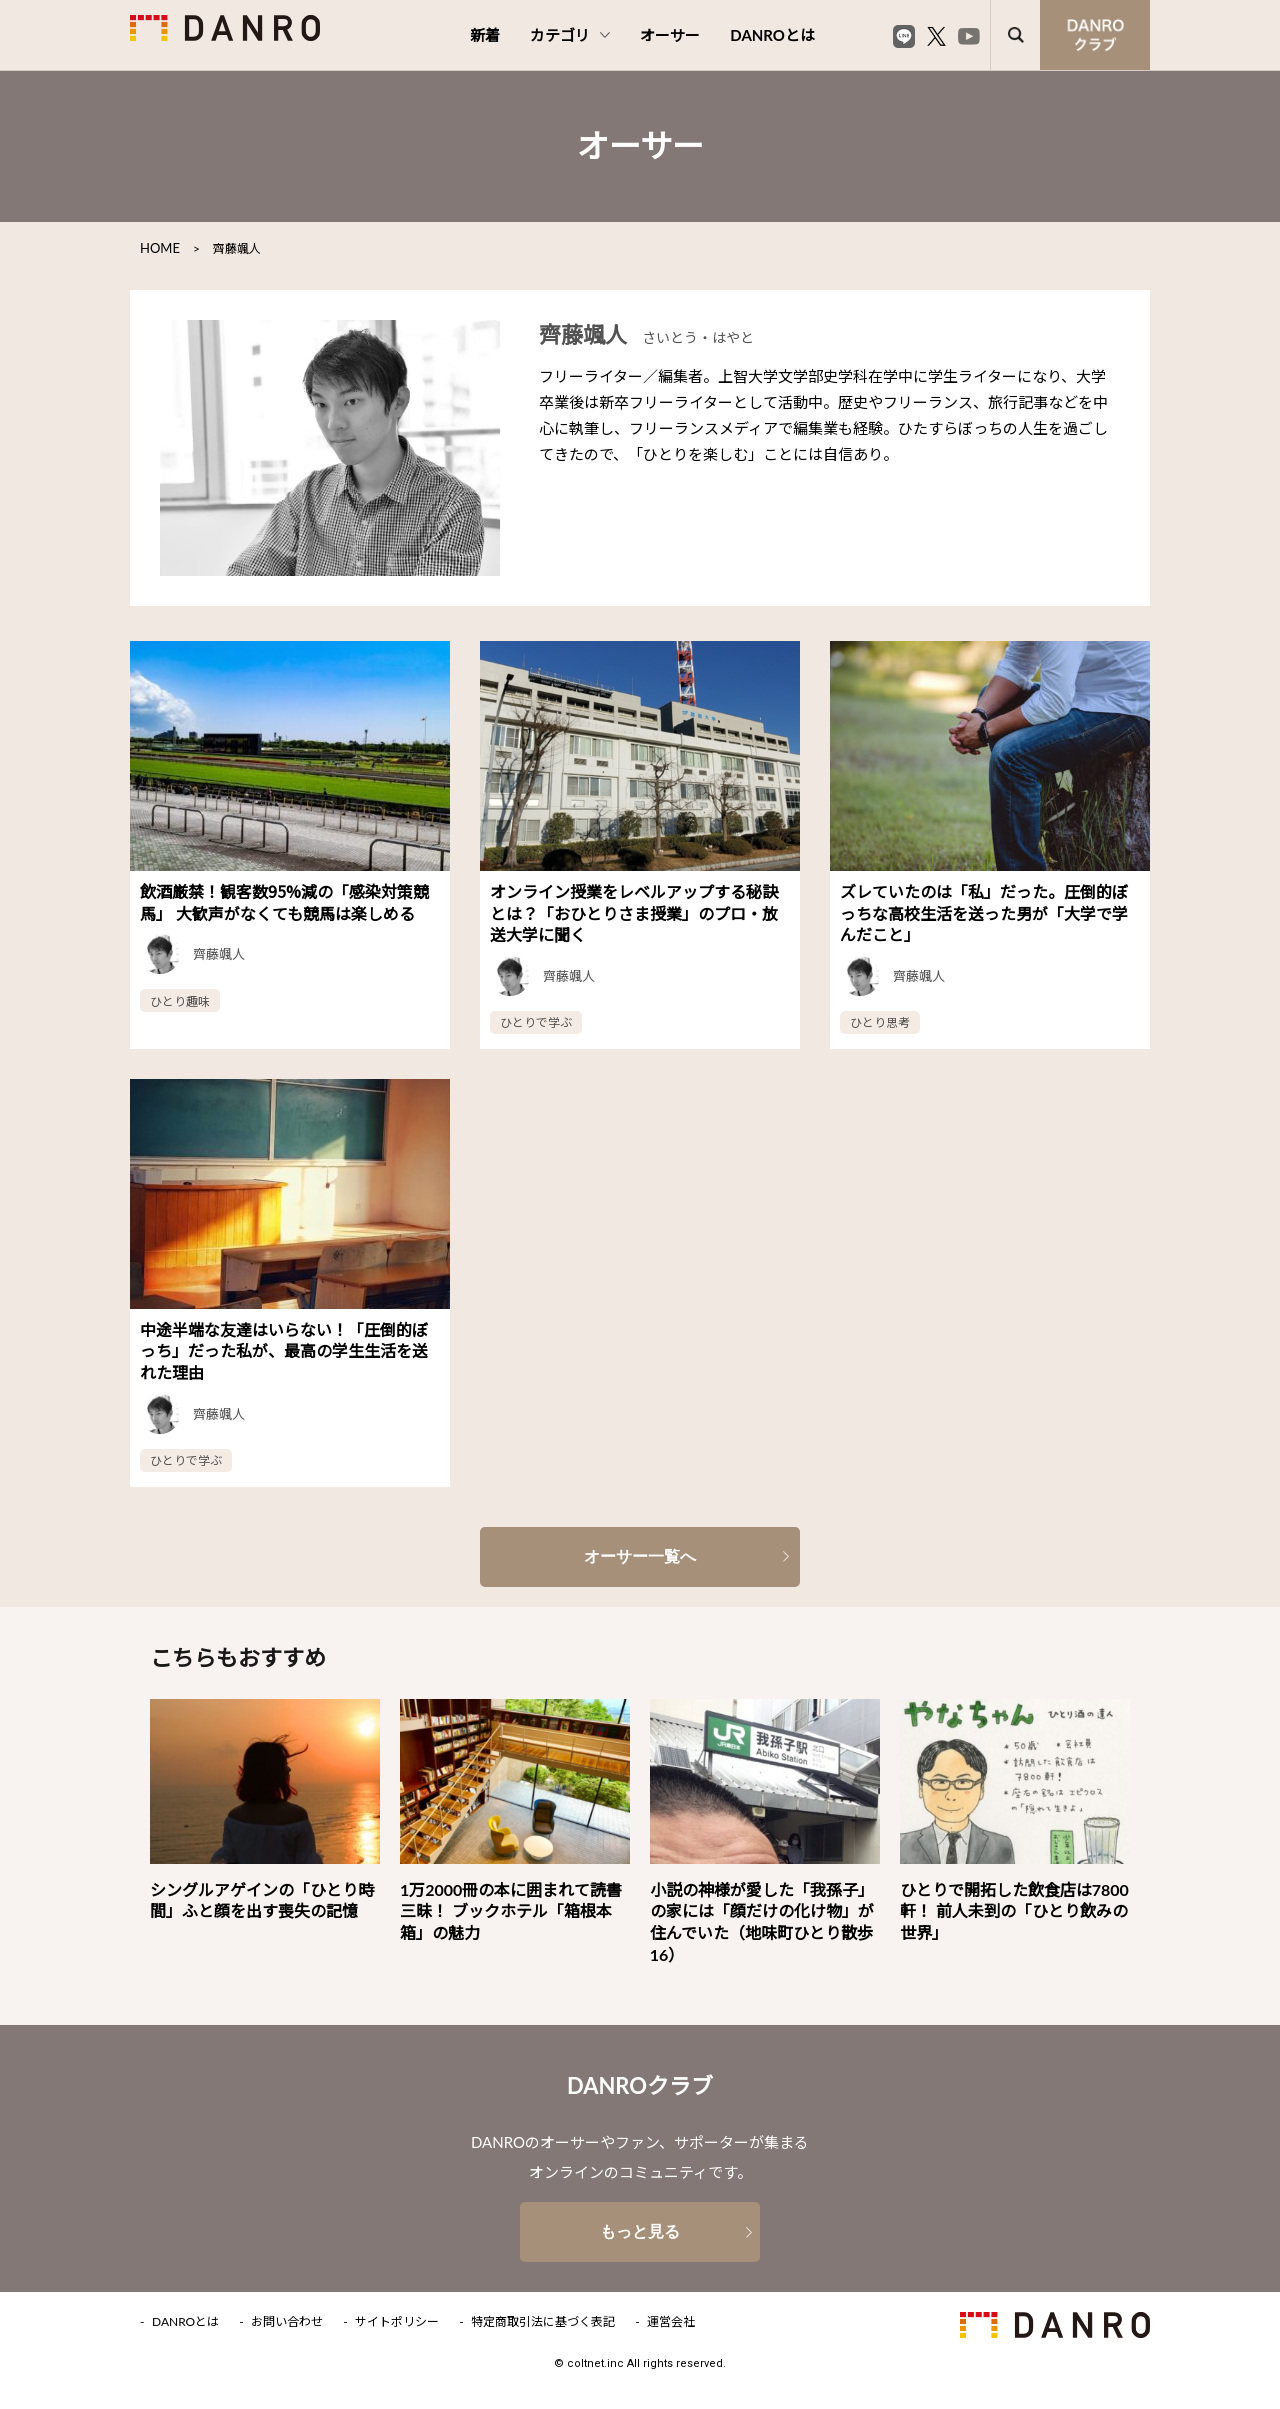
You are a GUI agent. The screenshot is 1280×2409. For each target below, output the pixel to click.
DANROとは (772, 35)
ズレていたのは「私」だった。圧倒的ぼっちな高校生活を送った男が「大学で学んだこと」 (984, 912)
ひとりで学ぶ (536, 1021)
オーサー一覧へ (640, 1556)
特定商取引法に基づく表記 (543, 2322)
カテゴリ (570, 35)
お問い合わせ (287, 2322)
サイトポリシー (397, 2322)
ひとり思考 (880, 1021)
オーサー (670, 35)
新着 (485, 35)
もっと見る (640, 2231)
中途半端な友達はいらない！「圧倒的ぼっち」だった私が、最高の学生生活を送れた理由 (284, 1350)
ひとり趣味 (180, 1000)
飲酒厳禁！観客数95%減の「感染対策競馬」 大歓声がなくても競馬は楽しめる (284, 902)
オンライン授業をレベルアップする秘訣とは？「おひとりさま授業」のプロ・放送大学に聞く (634, 912)
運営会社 (671, 2322)
